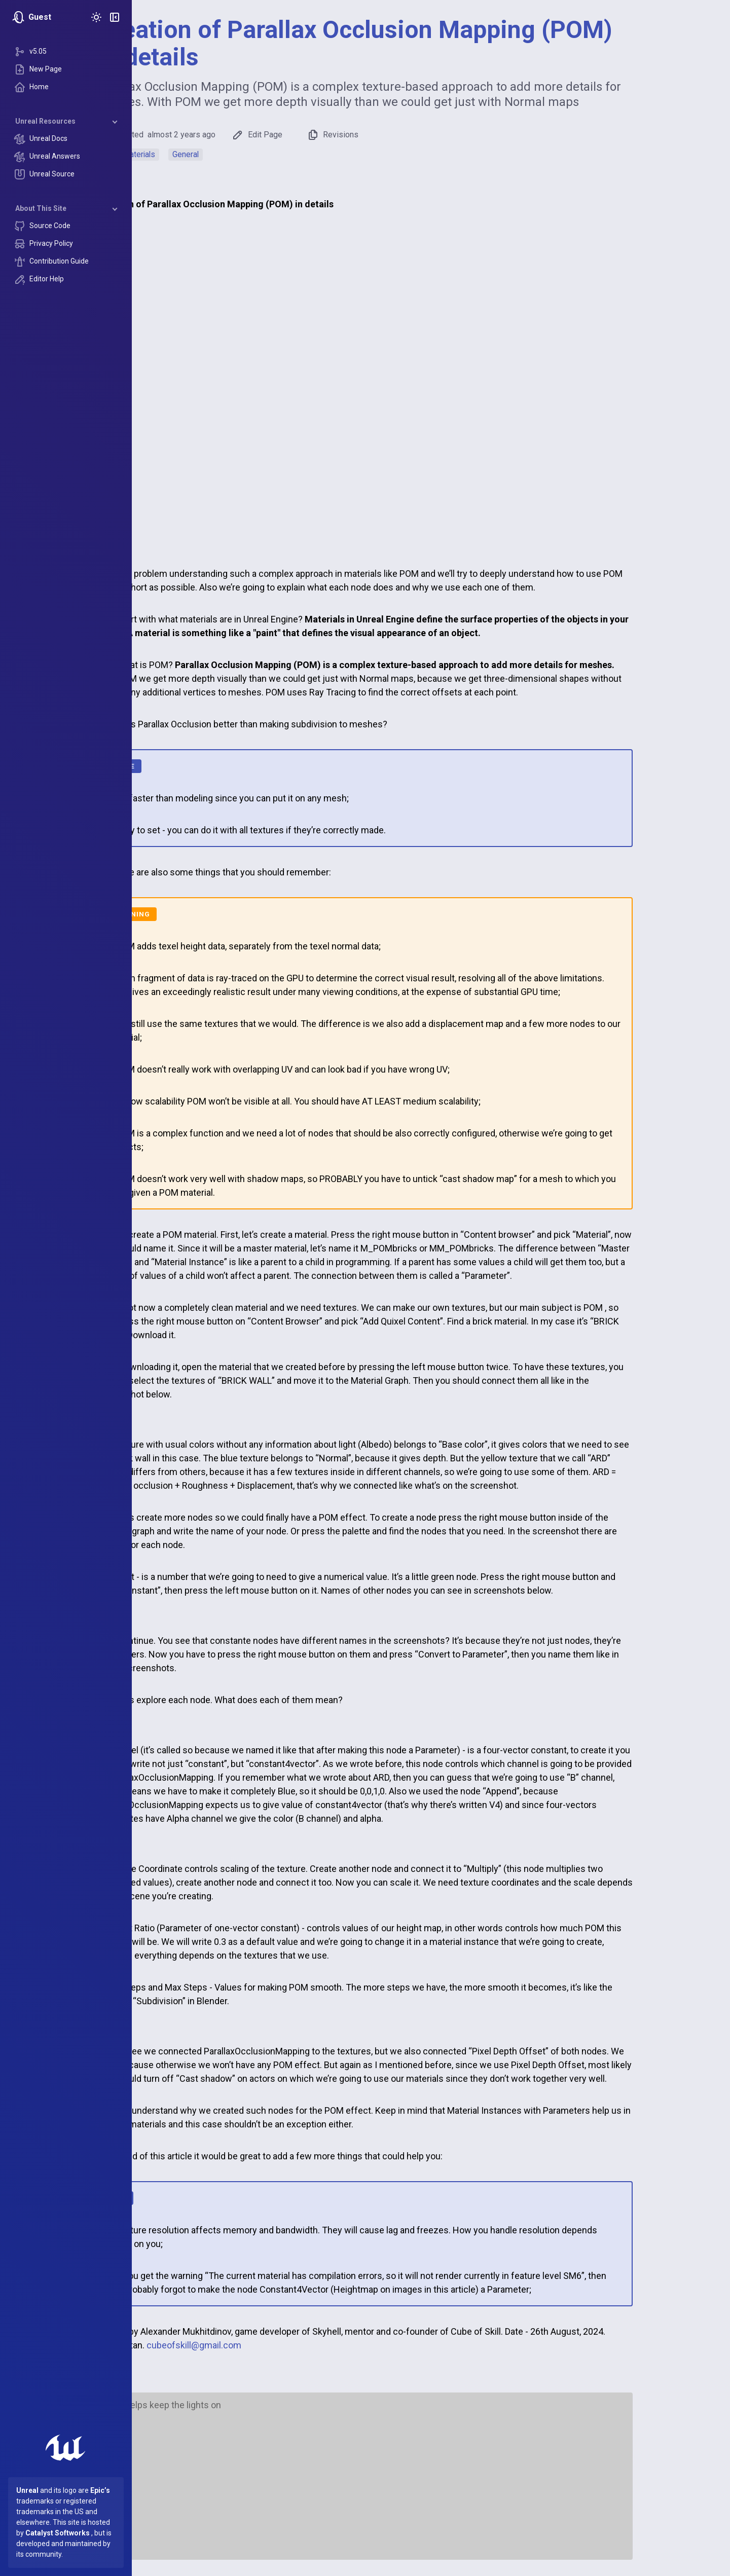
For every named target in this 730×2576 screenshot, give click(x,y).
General (251, 154)
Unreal (27, 2490)
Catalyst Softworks (57, 2533)
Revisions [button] (398, 135)
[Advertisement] (430, 2481)
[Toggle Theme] (96, 17)
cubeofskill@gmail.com (259, 2345)
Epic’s (100, 2490)
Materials (205, 154)
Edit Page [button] (323, 135)
